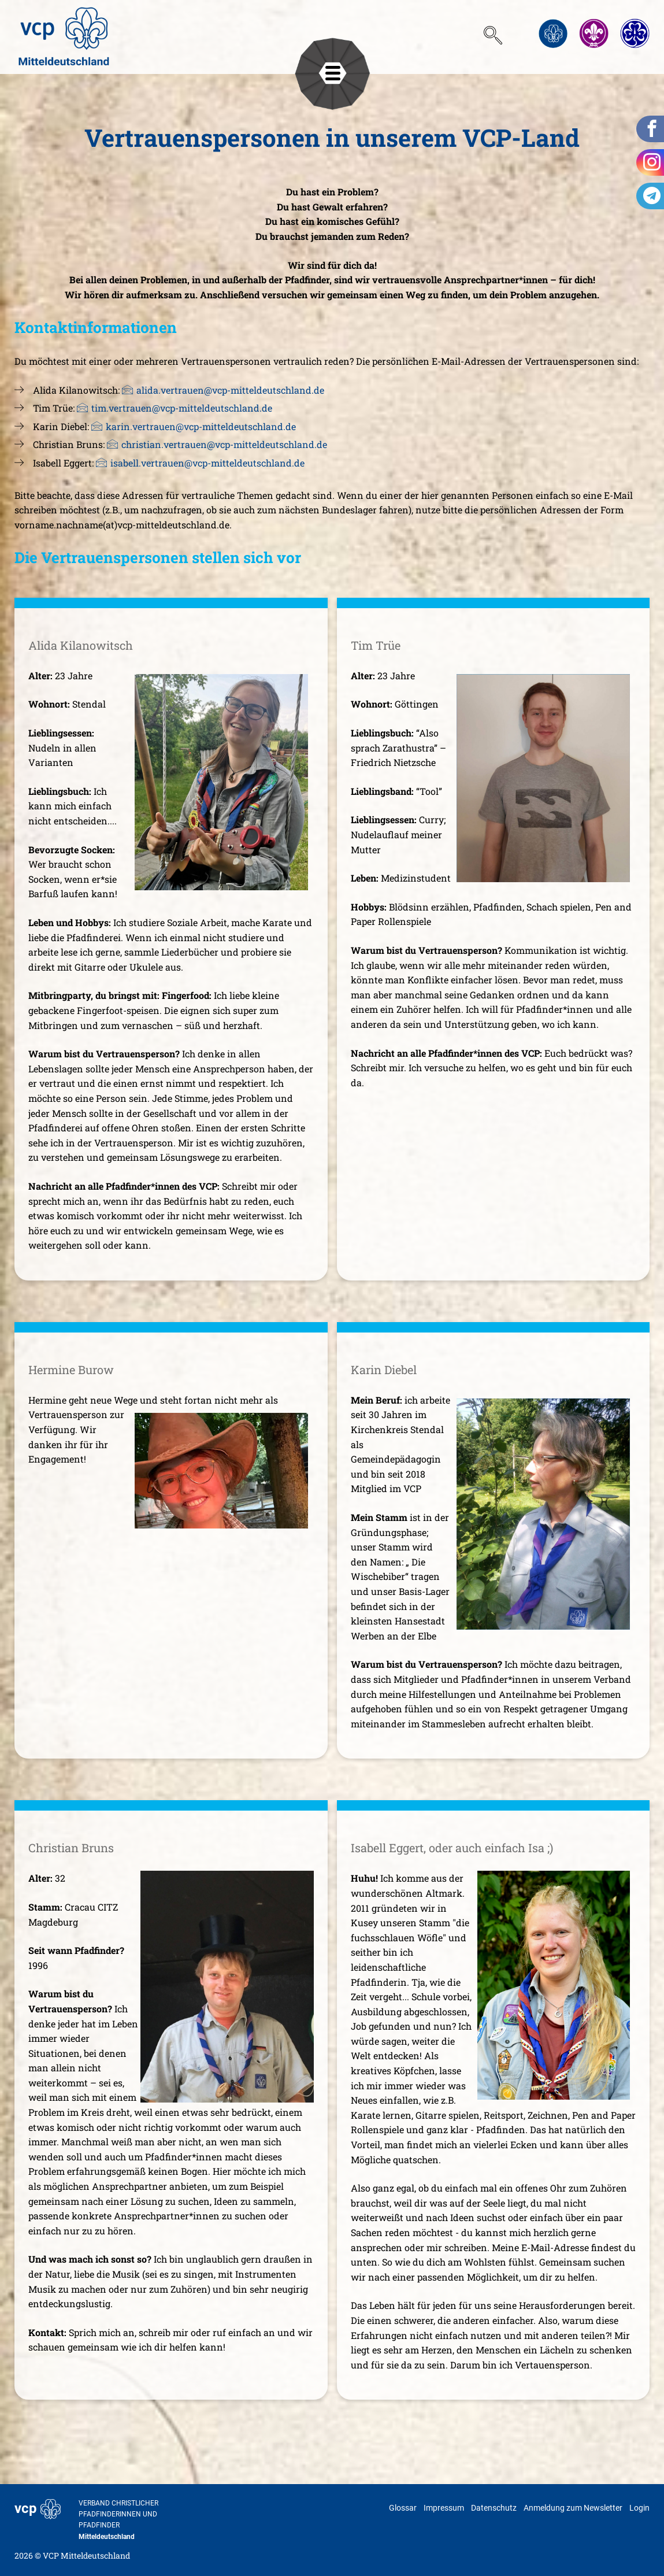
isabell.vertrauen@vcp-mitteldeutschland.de (207, 463)
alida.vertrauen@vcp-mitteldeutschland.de (230, 390)
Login (639, 2507)
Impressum (444, 2507)
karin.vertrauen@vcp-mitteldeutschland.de (201, 426)
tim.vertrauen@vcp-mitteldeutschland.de (181, 408)
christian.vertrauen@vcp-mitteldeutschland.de (224, 444)
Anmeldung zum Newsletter (573, 2507)
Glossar (403, 2507)
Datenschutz (494, 2507)
